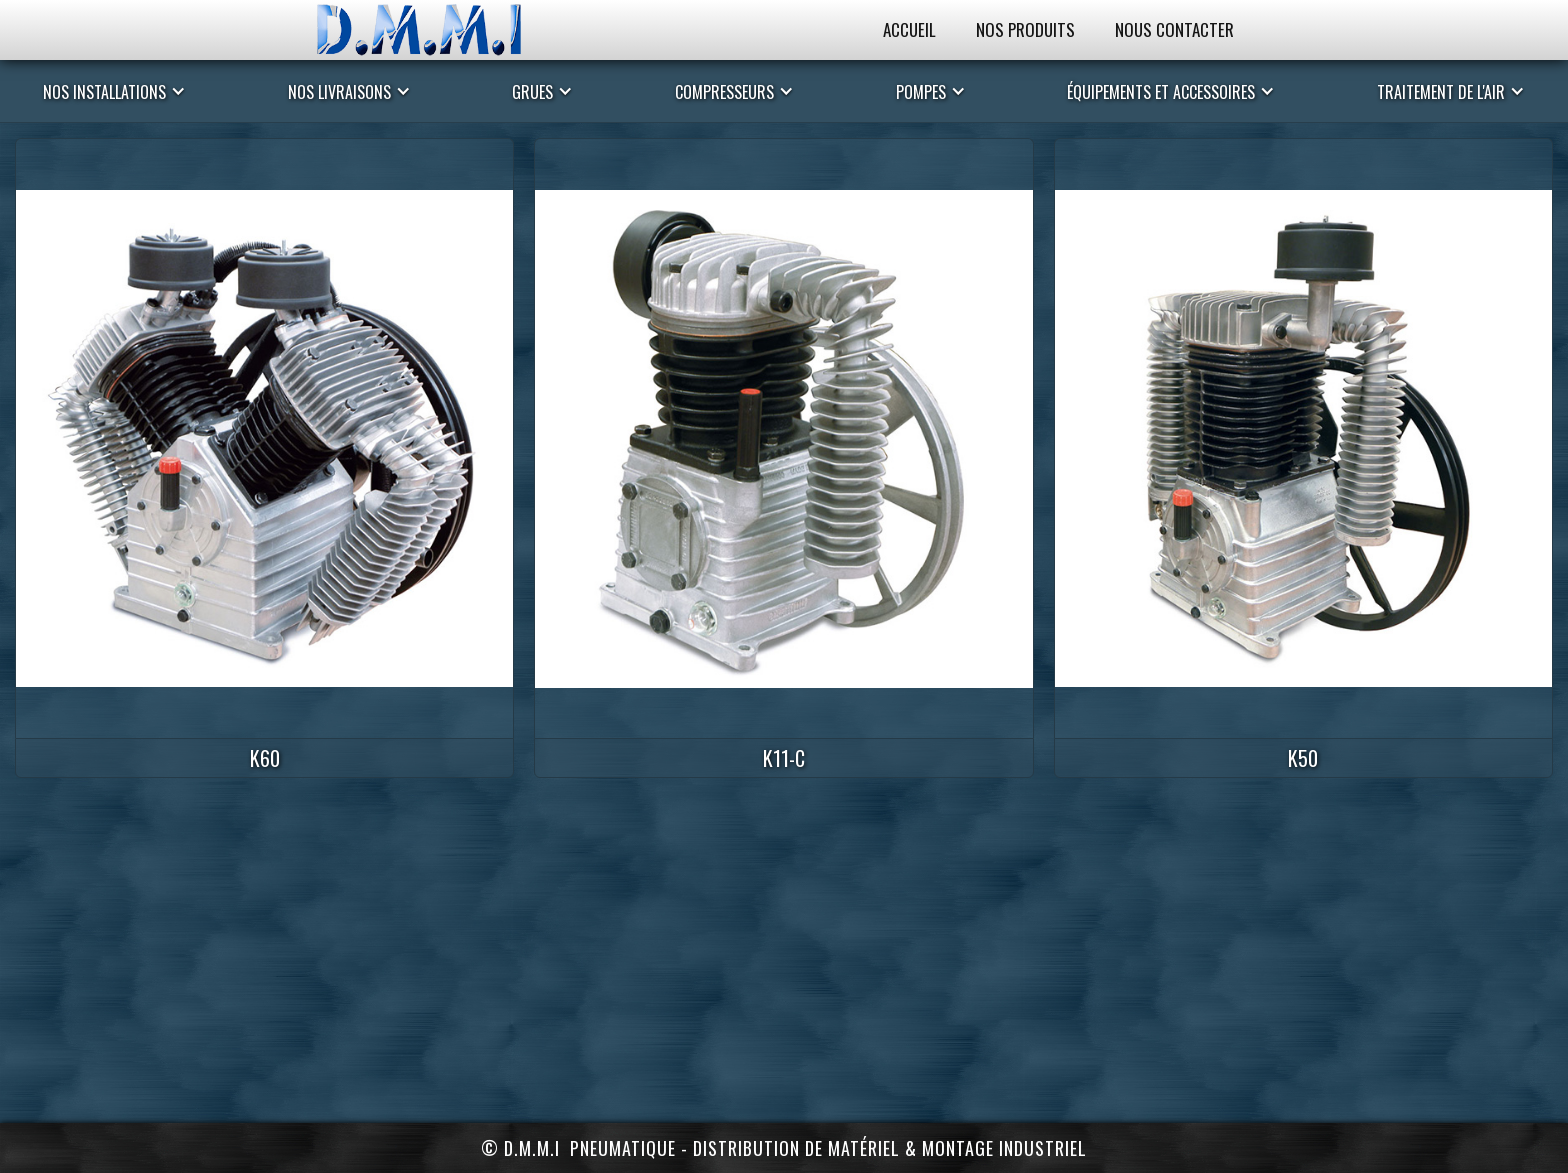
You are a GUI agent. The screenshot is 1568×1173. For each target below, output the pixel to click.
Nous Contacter (1174, 29)
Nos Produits (1025, 29)
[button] (114, 91)
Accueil (909, 29)
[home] (439, 30)
